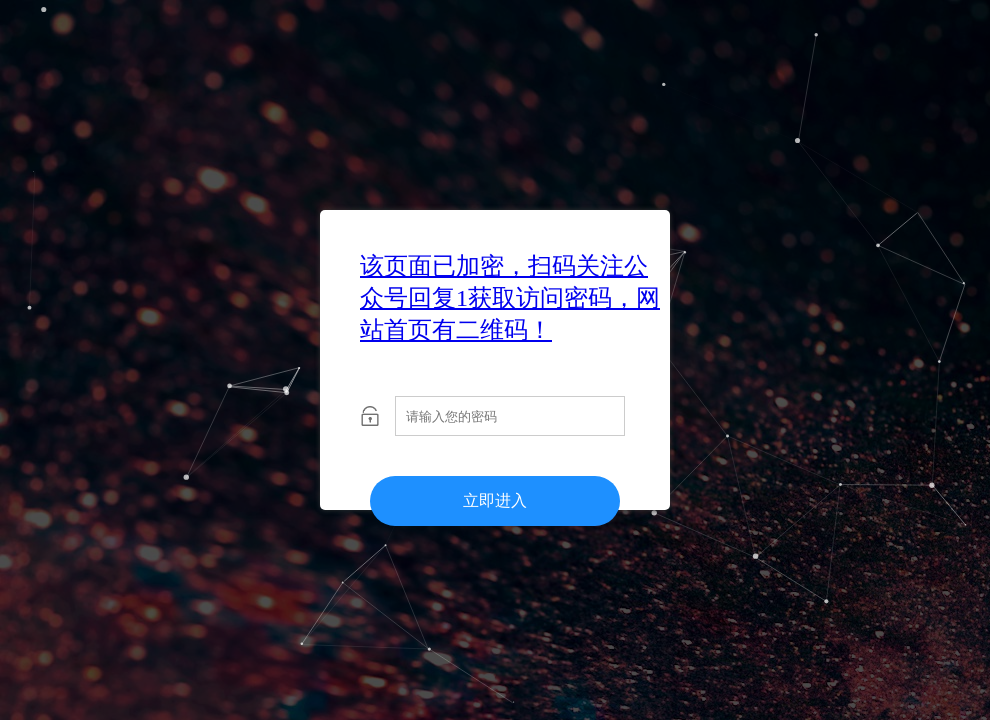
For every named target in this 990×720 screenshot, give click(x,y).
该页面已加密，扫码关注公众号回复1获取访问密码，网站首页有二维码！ (510, 298)
